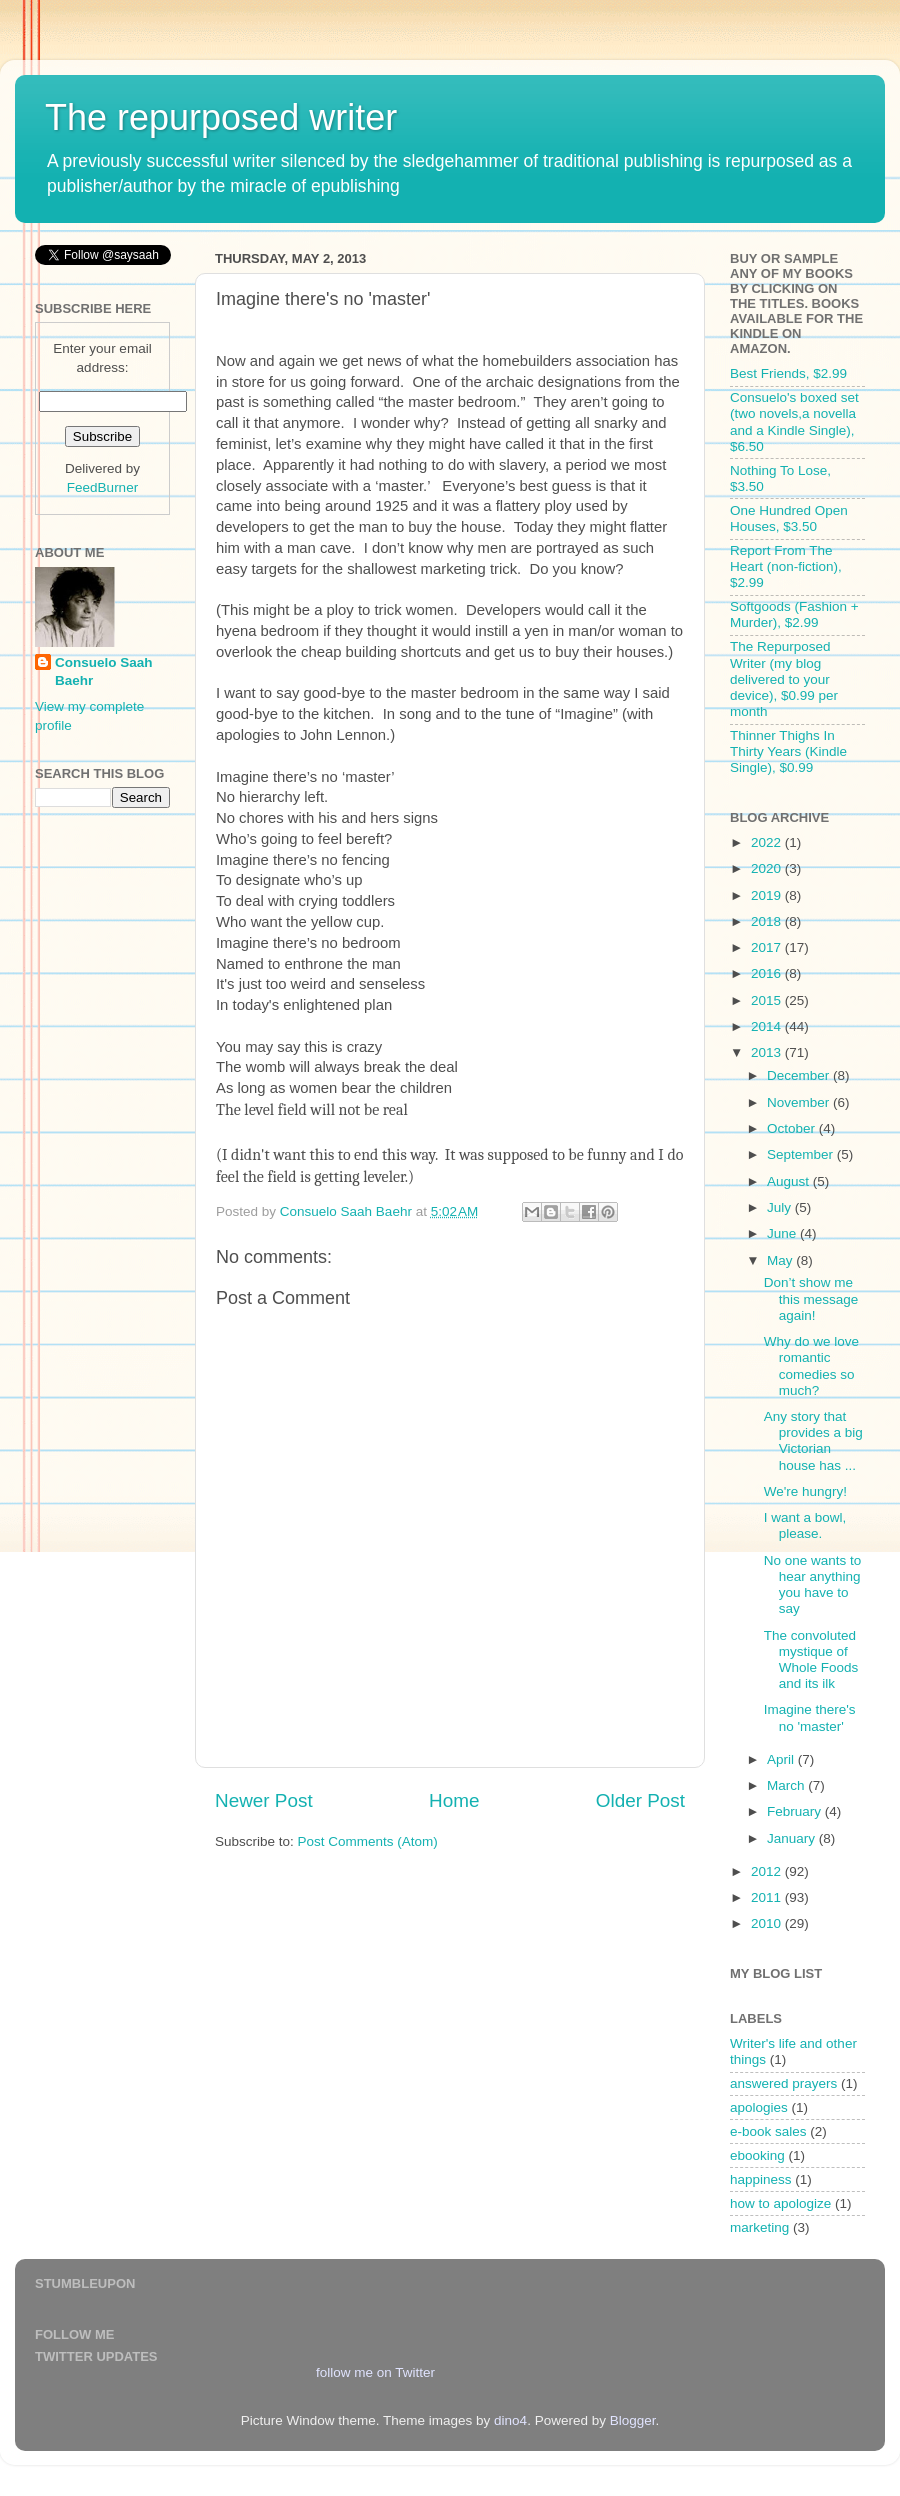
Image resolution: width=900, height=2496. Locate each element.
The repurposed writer (221, 117)
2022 (768, 842)
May (781, 1260)
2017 (768, 947)
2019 (768, 895)
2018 (768, 921)
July (781, 1207)
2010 (768, 1923)
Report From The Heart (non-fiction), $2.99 (786, 566)
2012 (768, 1871)
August (790, 1181)
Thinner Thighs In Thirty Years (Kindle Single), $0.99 (788, 751)
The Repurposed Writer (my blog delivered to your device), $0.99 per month (784, 679)
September (802, 1154)
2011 (768, 1897)
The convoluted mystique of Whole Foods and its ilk (811, 1660)
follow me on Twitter (375, 2372)
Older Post (640, 1800)
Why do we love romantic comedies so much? (811, 1366)
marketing (759, 2227)
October (793, 1128)
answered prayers (783, 2083)
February (796, 1811)
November (800, 1102)
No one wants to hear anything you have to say (813, 1585)
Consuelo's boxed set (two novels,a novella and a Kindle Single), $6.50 (794, 422)
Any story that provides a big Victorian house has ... (813, 1441)
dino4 (510, 2420)
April (782, 1759)
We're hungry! (805, 1491)
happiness (761, 2179)
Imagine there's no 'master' (810, 1717)
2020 (768, 868)
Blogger (633, 2420)
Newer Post (264, 1800)
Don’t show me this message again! (811, 1298)
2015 (768, 1000)
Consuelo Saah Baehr (104, 672)
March (787, 1785)
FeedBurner (102, 487)
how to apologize (780, 2203)
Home (454, 1800)
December (800, 1075)
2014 (768, 1026)
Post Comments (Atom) (368, 1841)
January (793, 1838)
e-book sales (768, 2131)
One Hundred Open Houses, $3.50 (789, 518)
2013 (768, 1052)
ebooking (757, 2155)
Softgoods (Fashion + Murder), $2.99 (794, 614)
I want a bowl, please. (805, 1525)
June (783, 1233)
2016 (768, 973)
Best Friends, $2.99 (788, 373)
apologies (759, 2107)
